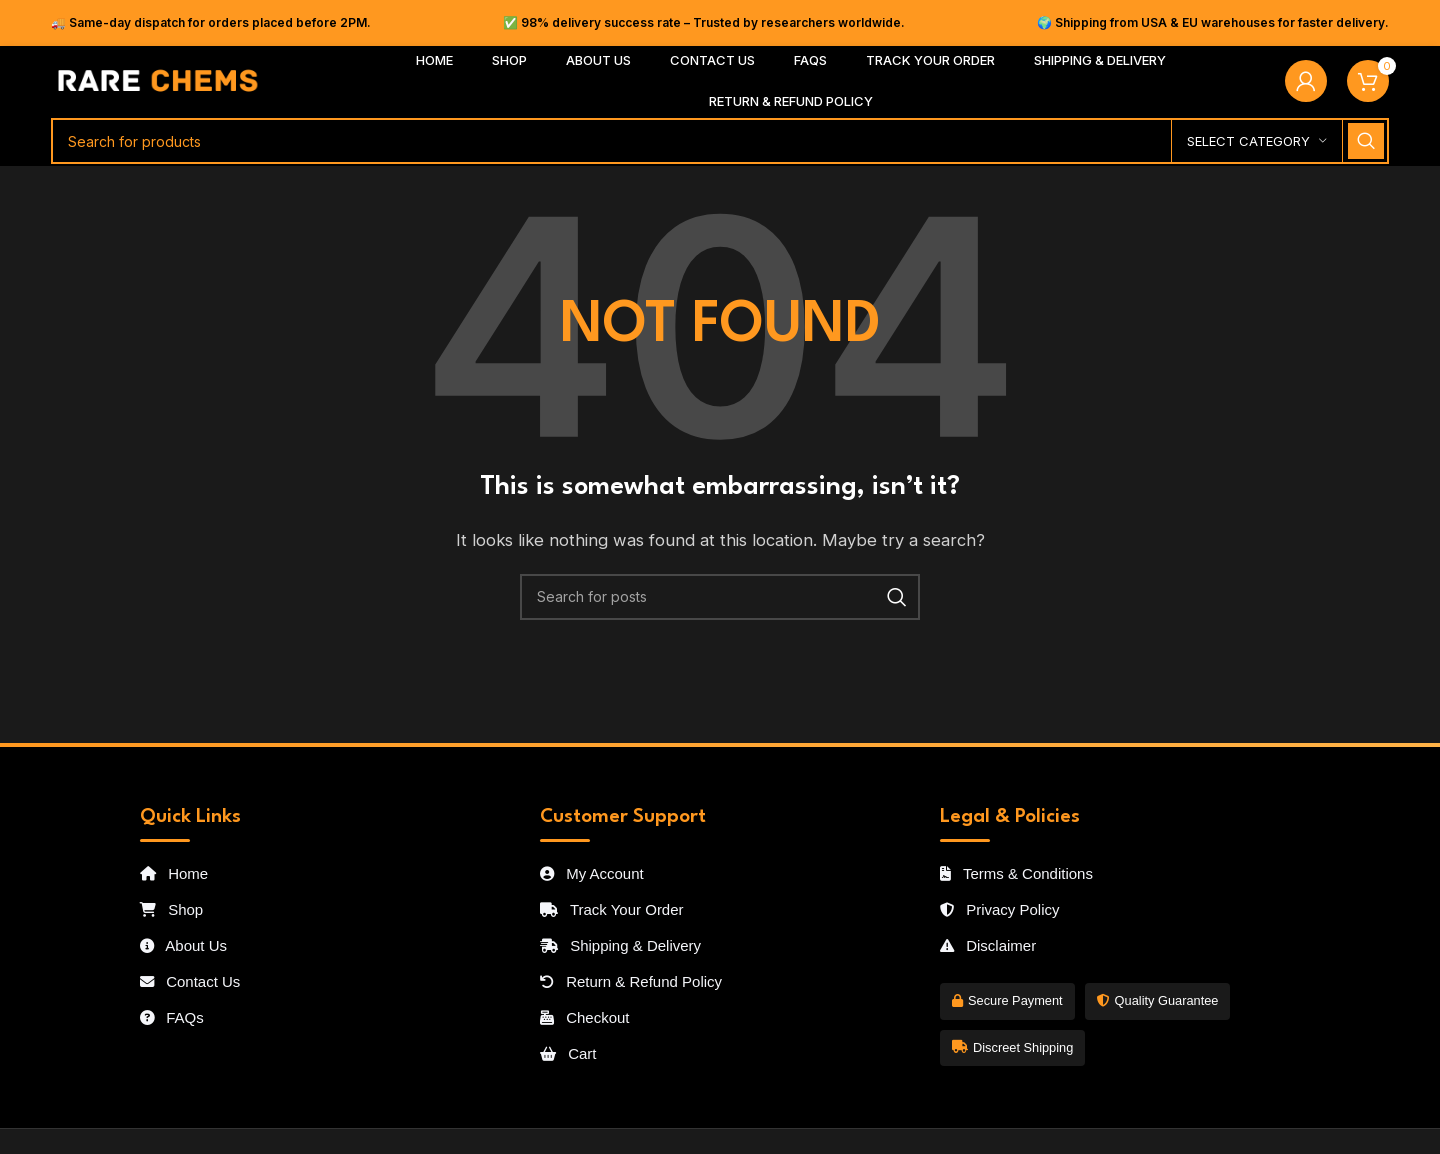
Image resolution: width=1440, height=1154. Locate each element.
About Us (183, 945)
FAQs (172, 1017)
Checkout (585, 1017)
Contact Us (190, 981)
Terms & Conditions (1016, 873)
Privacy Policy (1000, 909)
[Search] (720, 141)
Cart (568, 1053)
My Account (592, 873)
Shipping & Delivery (620, 945)
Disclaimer (988, 945)
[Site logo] (158, 79)
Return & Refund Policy (631, 981)
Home (174, 873)
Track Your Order (612, 909)
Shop (171, 909)
